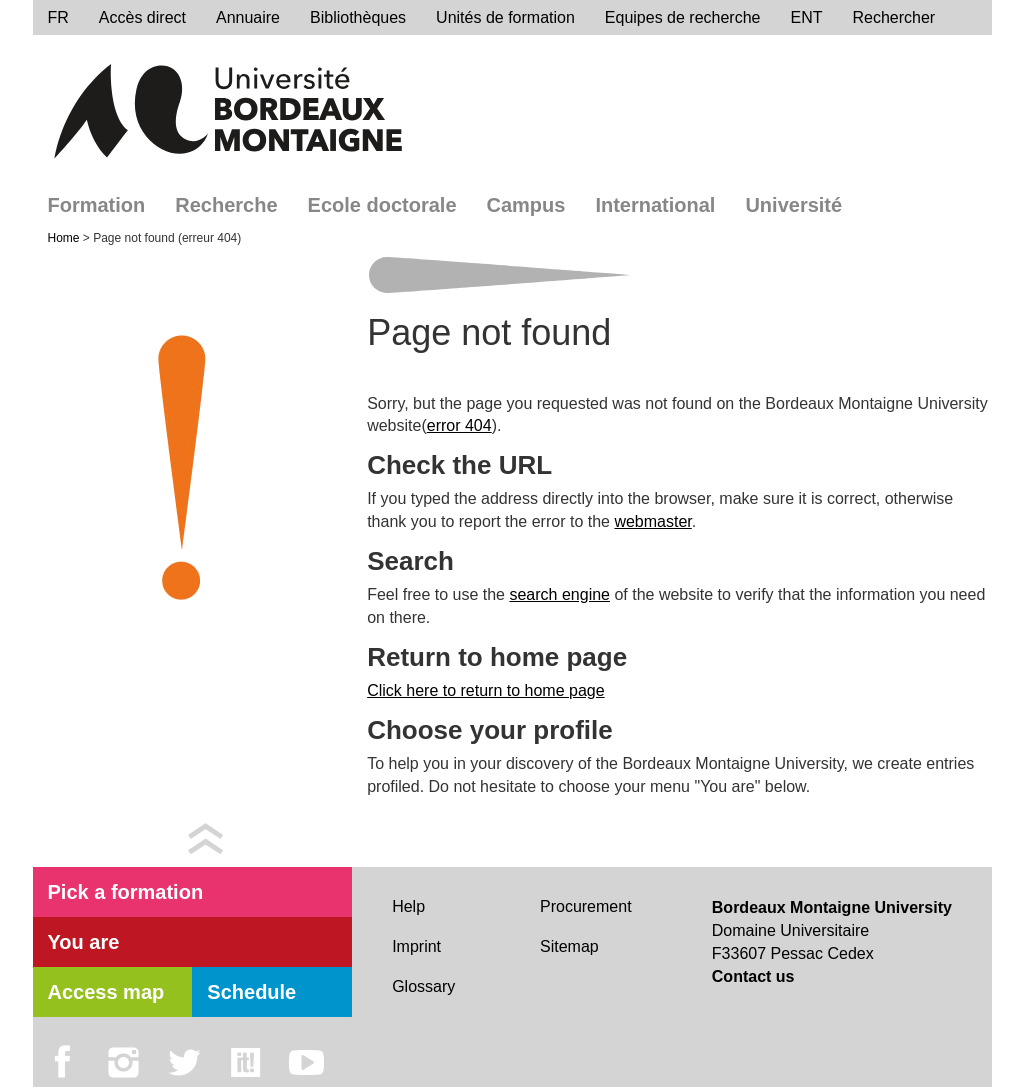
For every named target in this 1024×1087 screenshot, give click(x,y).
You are (84, 942)
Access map (106, 992)
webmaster (652, 521)
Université (793, 205)
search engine (559, 594)
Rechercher (893, 17)
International (655, 205)
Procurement (586, 906)
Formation (97, 205)
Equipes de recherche (683, 17)
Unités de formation (505, 17)
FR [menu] (58, 17)
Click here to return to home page (485, 690)
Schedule (251, 992)
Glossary (423, 986)
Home (65, 238)
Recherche (226, 205)
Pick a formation (126, 892)
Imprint (416, 946)
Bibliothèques (358, 17)
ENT (806, 17)
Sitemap (569, 946)
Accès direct (142, 17)
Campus (526, 205)
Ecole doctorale (382, 205)
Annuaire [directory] (248, 17)
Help (408, 906)
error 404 (459, 425)
